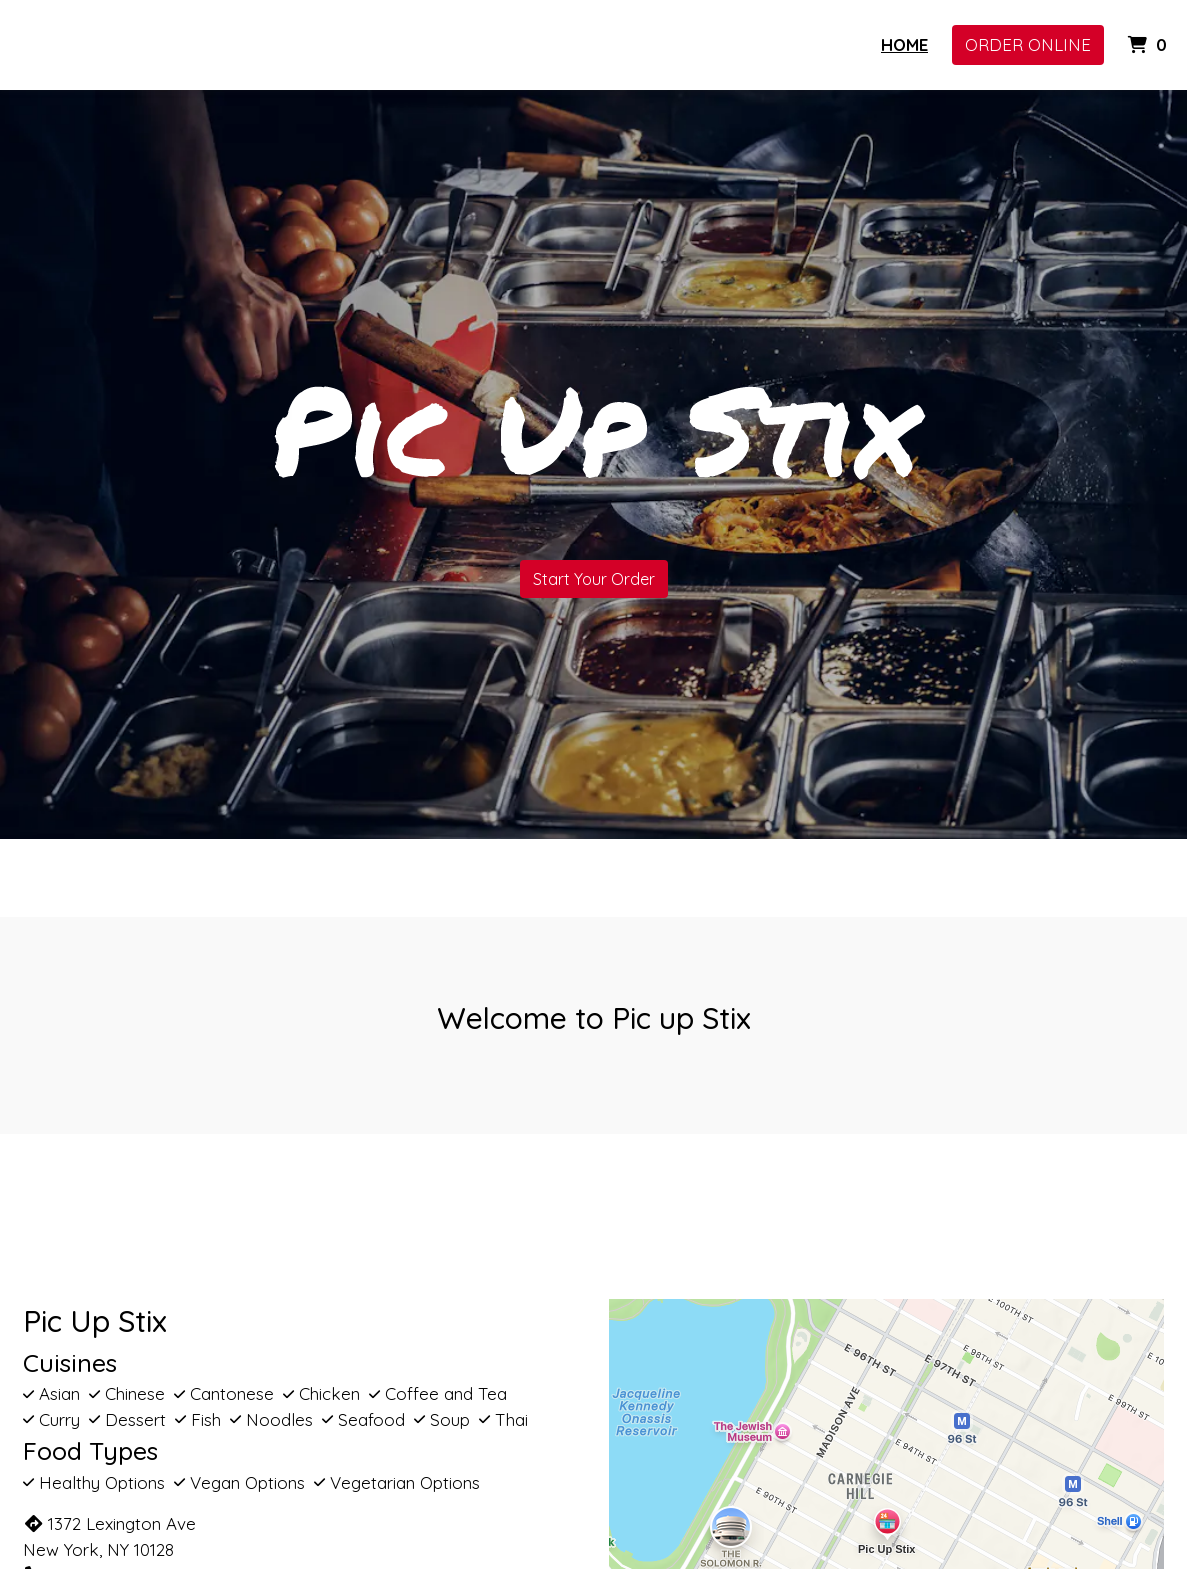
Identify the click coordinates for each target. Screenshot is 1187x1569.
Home (904, 44)
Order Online (1028, 44)
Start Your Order (594, 579)
